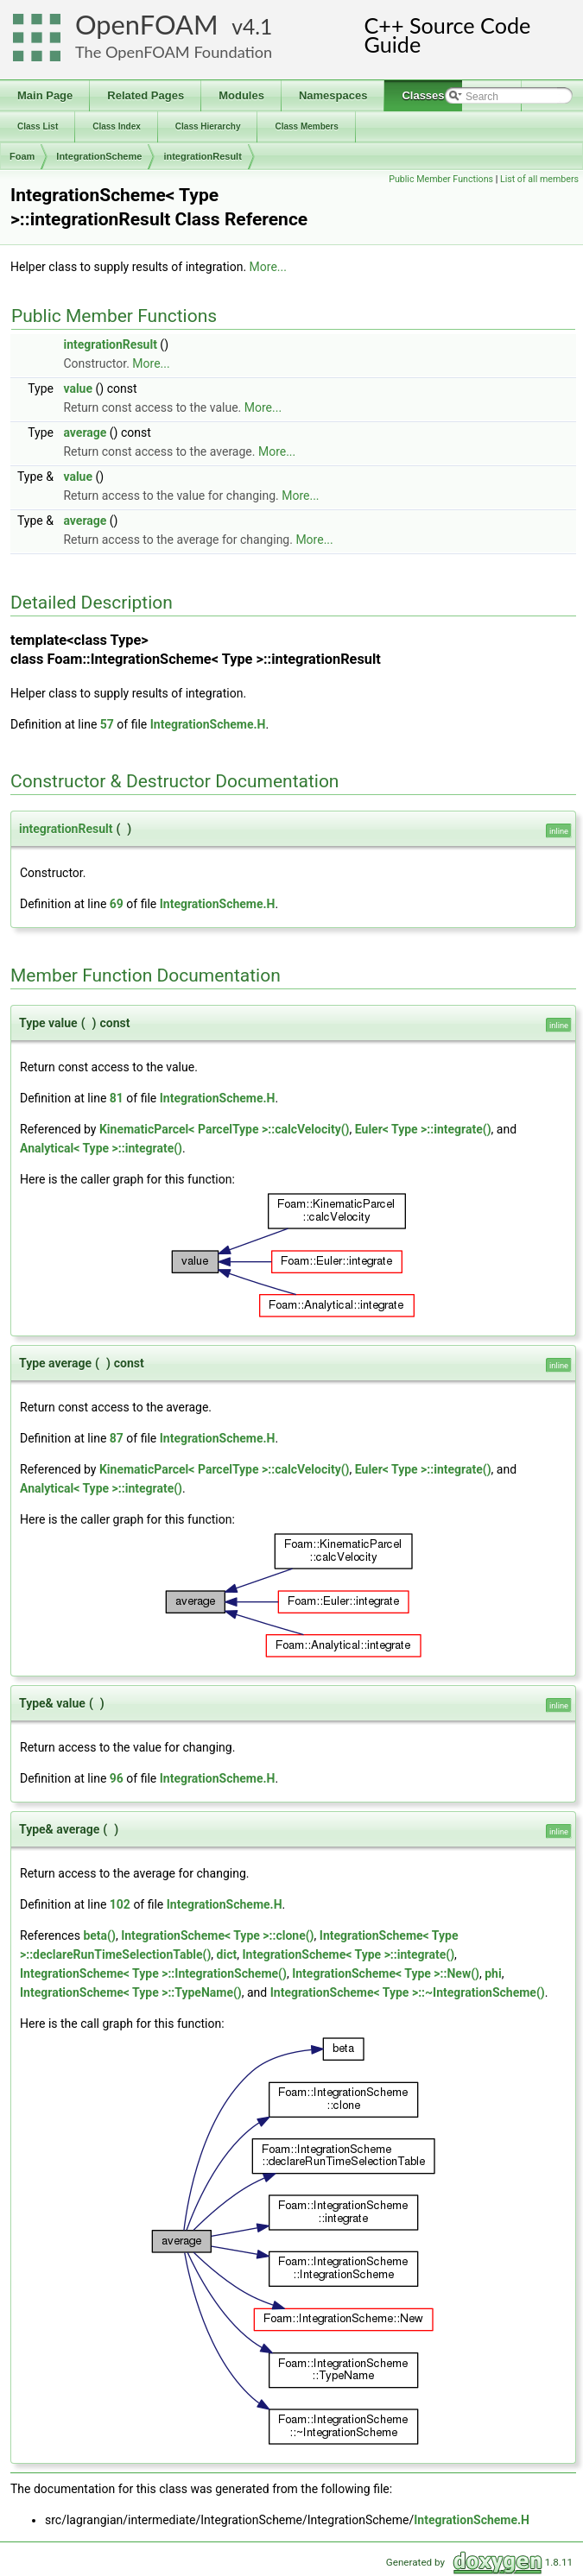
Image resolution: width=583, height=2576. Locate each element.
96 (117, 1778)
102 (120, 1904)
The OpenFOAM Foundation (173, 51)
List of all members (539, 179)
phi (493, 1973)
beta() (99, 1935)
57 (107, 724)
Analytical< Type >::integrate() (101, 1148)
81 (117, 1098)
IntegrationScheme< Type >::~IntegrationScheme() (407, 1992)
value (77, 388)
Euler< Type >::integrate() (423, 1129)
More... (268, 267)
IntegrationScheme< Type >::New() (385, 1973)
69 (117, 904)
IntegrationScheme (99, 156)
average (84, 432)
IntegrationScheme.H (208, 724)
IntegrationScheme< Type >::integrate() (348, 1954)
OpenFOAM (147, 25)
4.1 (257, 26)
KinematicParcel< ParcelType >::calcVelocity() (224, 1129)
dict (227, 1954)
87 (117, 1438)
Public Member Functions (441, 179)
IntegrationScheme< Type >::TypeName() (131, 1992)
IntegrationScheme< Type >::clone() (217, 1935)
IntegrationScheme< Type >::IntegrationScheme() (153, 1973)
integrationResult (202, 156)
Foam (22, 156)
